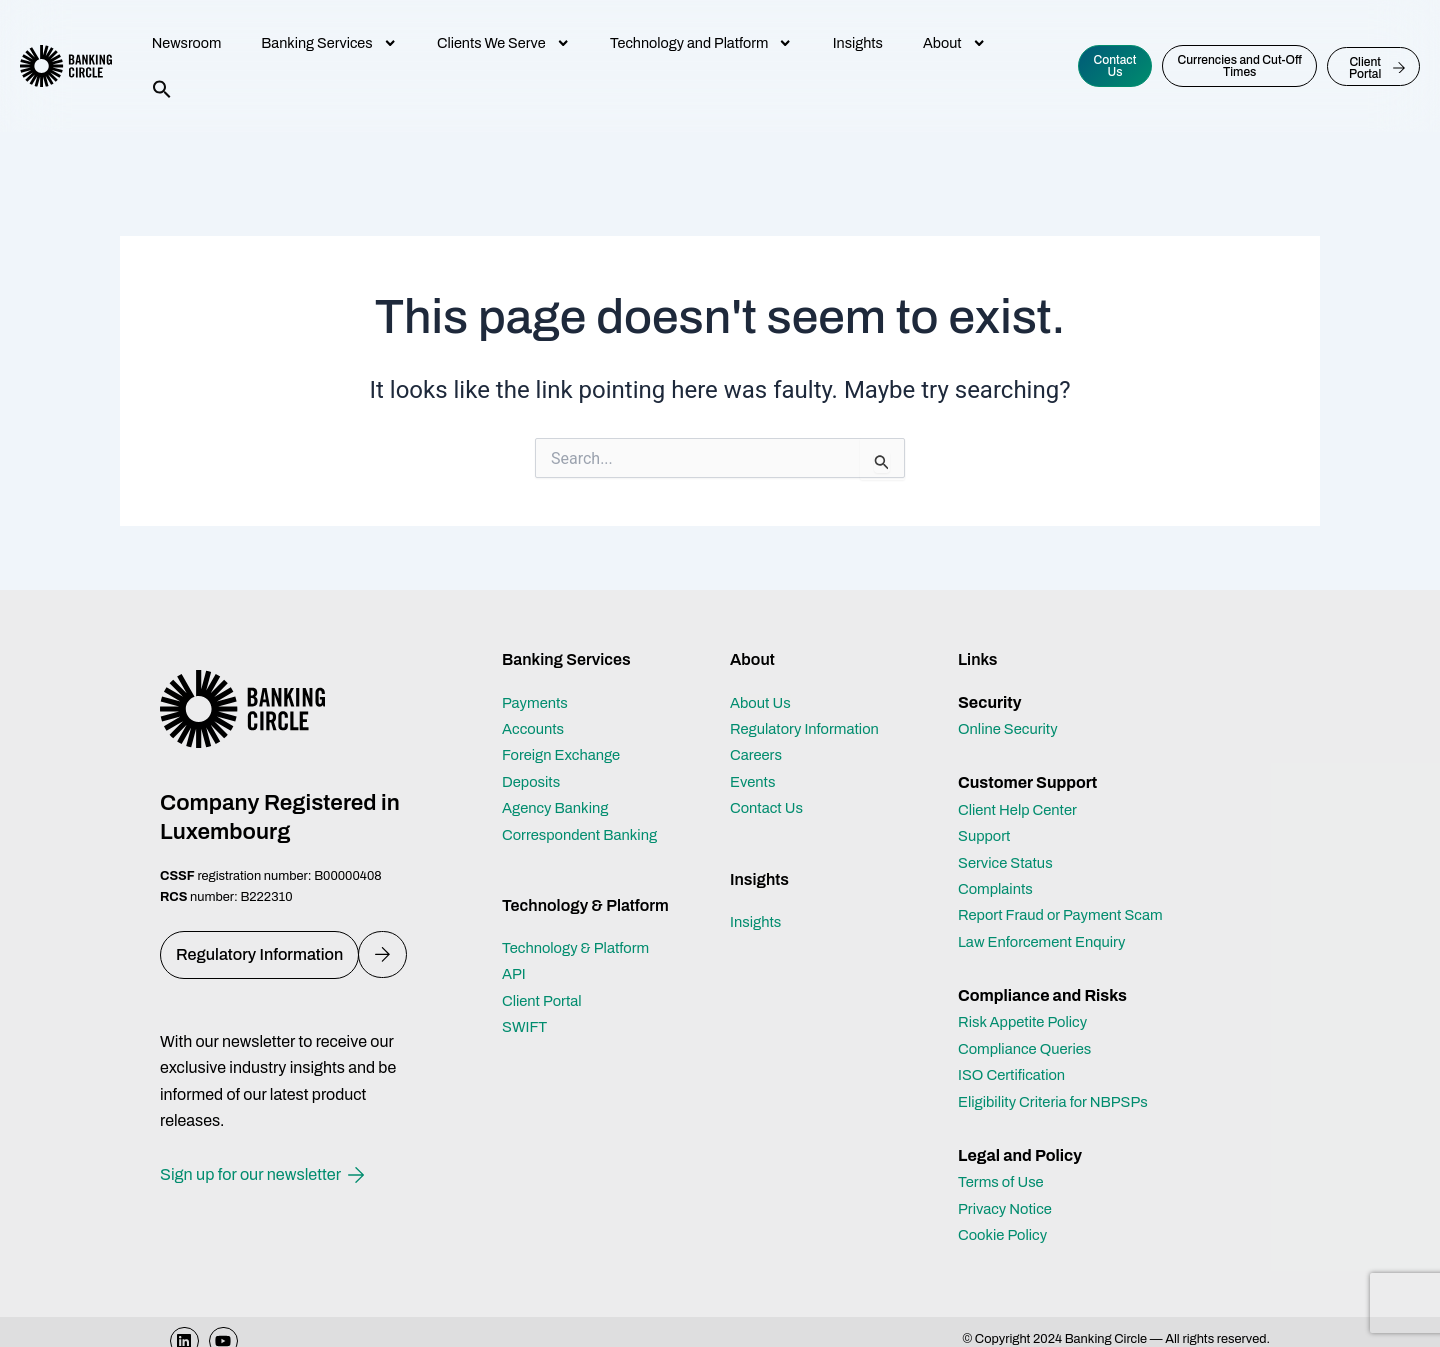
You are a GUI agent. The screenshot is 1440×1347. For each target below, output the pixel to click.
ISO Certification (1016, 1101)
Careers (758, 754)
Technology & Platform (582, 947)
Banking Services (329, 43)
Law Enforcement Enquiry (1049, 967)
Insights (858, 43)
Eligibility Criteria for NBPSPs (1061, 1127)
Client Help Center (1023, 809)
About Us (763, 702)
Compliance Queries (1030, 1074)
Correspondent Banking (586, 834)
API (515, 973)
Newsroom (187, 43)
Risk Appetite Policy (1028, 1048)
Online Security (1012, 728)
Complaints (998, 888)
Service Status (1009, 862)
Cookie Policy (1006, 1261)
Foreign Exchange (566, 754)
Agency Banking (560, 807)
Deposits (533, 781)
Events (755, 781)
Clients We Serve (503, 43)
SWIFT (526, 1026)
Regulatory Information (811, 728)
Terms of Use (1004, 1208)
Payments (538, 702)
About (954, 43)
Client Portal (545, 1000)
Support (986, 835)
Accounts (536, 728)
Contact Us (770, 807)
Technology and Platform (701, 43)
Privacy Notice (1009, 1234)
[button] (162, 89)
